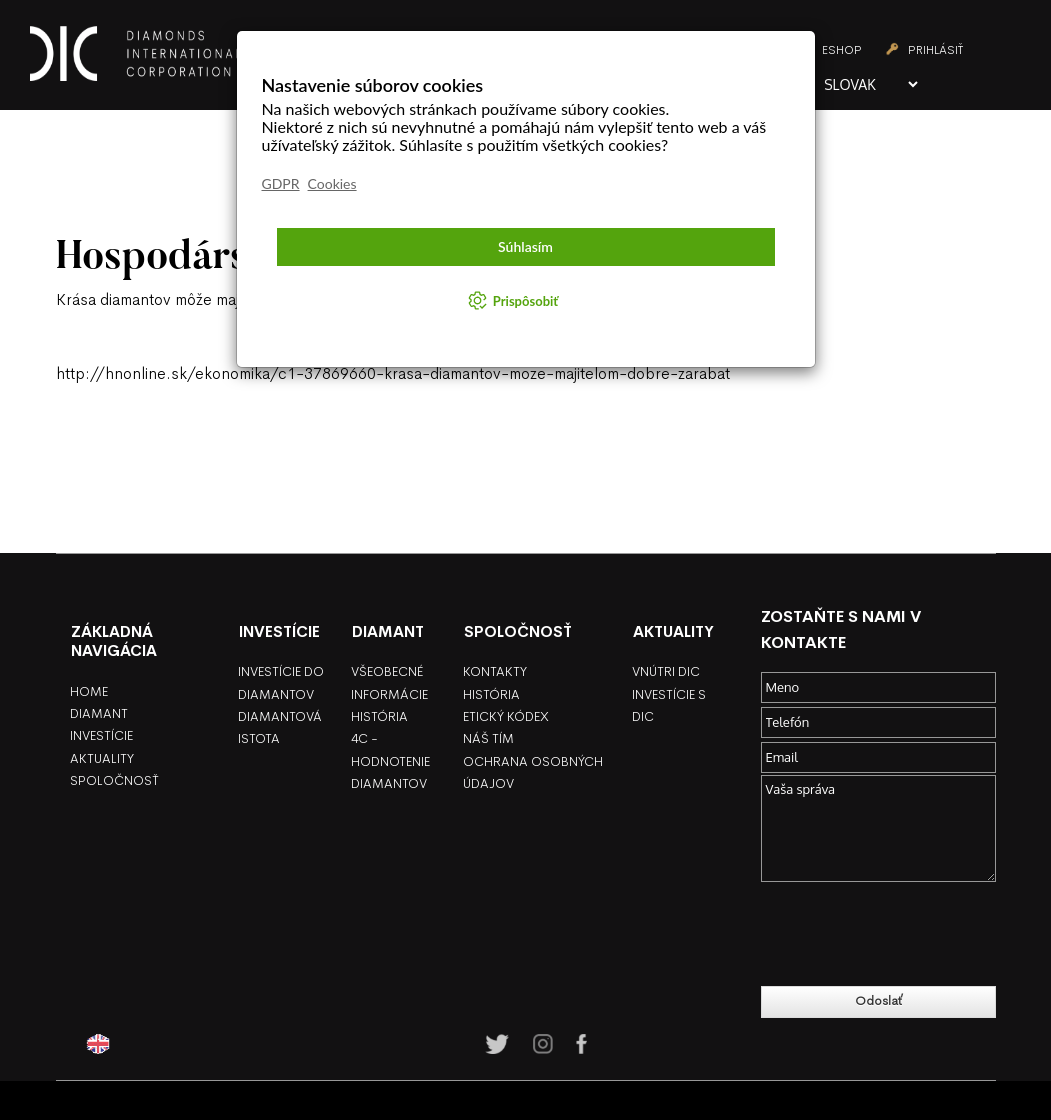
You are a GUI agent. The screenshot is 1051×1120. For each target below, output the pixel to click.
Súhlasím (525, 246)
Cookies (332, 183)
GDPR (281, 183)
